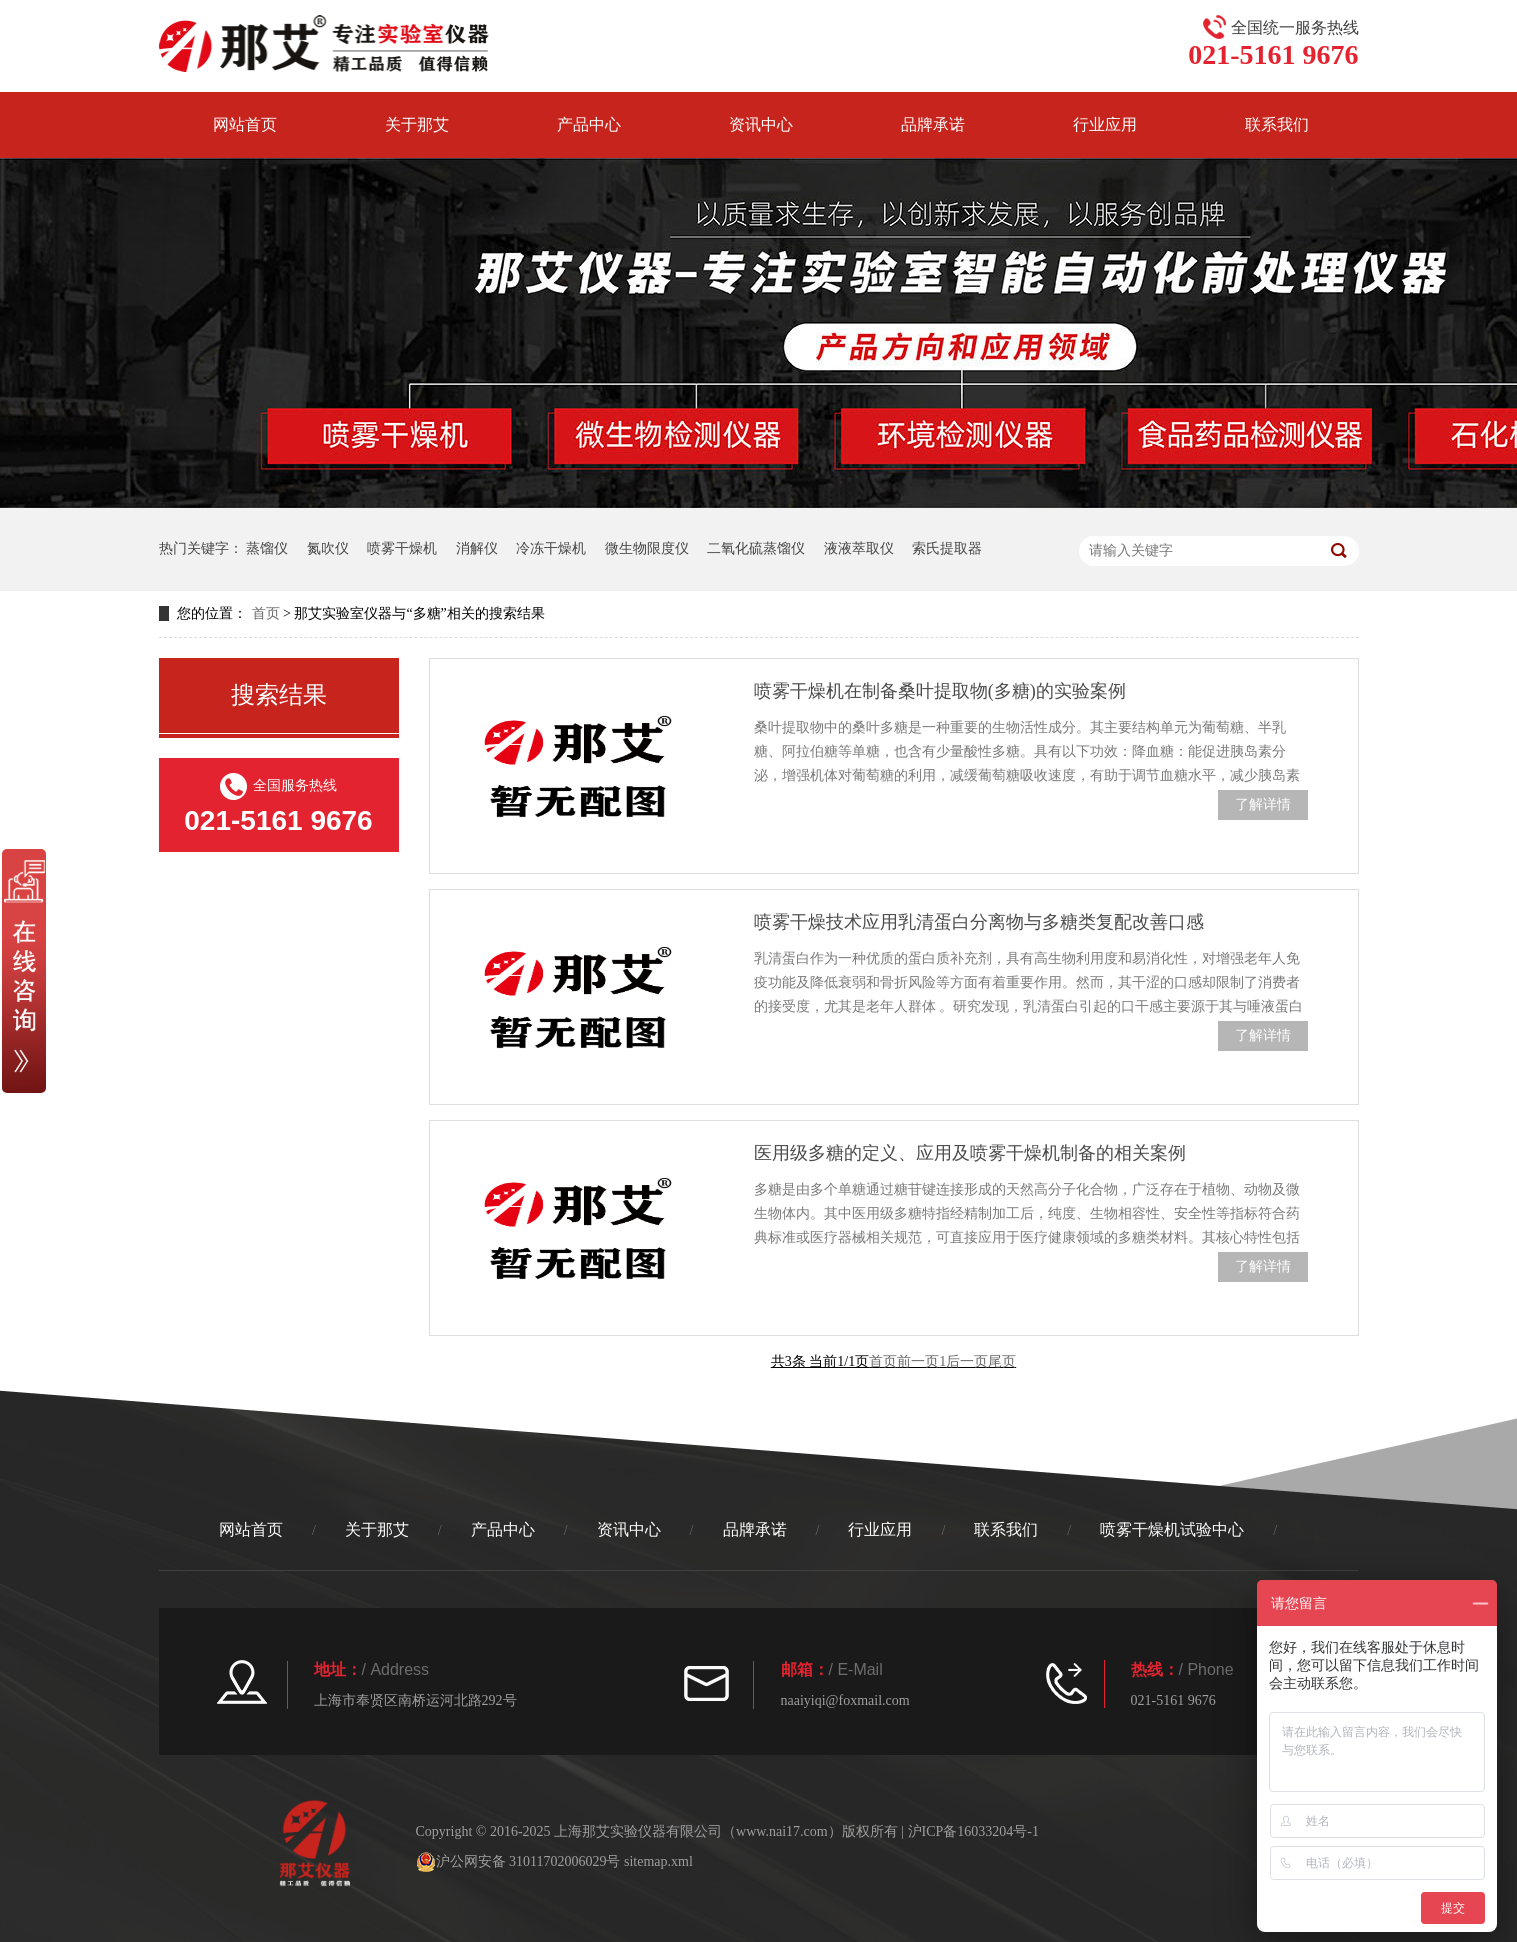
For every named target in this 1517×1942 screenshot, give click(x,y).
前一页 (918, 1361)
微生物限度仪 (647, 548)
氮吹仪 (328, 548)
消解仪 (477, 548)
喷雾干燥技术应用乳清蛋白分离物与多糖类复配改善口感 (979, 922)
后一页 (967, 1361)
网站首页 (245, 124)
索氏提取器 (947, 548)
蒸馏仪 (267, 548)
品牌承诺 (933, 124)
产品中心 (589, 124)
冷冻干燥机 (551, 548)
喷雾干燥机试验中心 (1172, 1529)
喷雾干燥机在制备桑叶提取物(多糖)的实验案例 (940, 691)
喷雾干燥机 (402, 548)
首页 (266, 613)
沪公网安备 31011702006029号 (518, 1862)
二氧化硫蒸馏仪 (756, 548)
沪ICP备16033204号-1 (973, 1831)
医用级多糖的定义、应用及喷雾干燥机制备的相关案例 (970, 1153)
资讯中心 (761, 124)
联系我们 (1277, 124)
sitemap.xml (658, 1861)
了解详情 (1263, 804)
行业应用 (1105, 124)
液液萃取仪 (859, 548)
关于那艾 (417, 124)
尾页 (1002, 1361)
